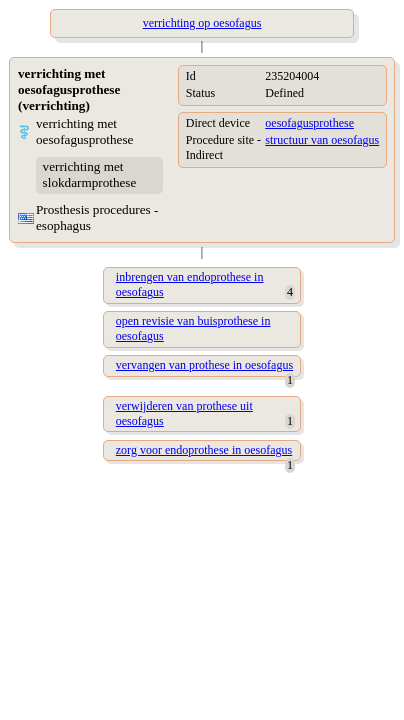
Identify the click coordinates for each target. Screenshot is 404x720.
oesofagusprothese (309, 123)
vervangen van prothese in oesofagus (204, 365)
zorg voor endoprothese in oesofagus (204, 450)
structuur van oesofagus (322, 140)
